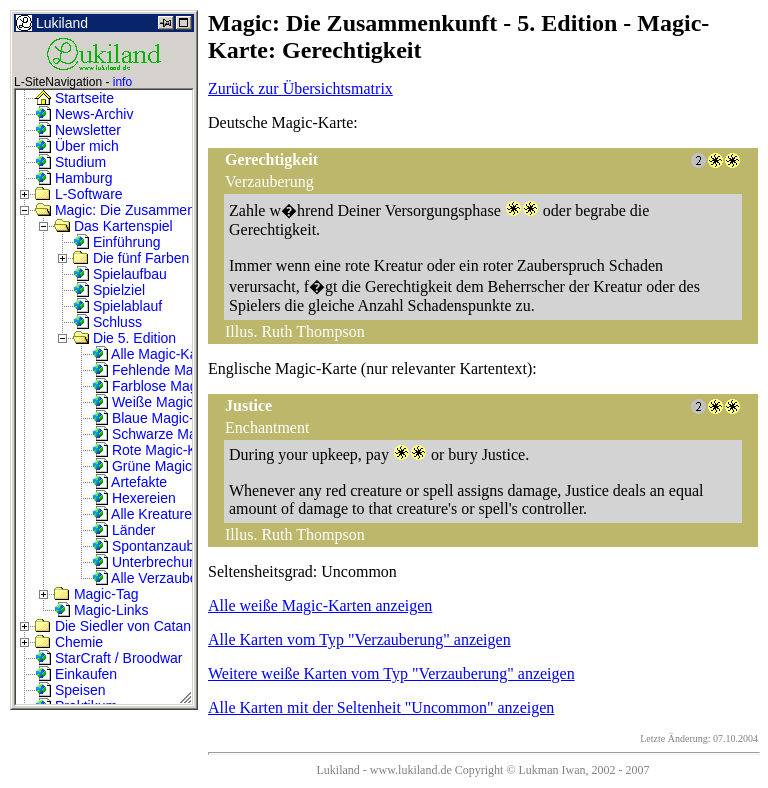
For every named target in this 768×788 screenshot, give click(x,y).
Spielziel (109, 290)
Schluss (107, 322)
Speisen (70, 690)
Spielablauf (117, 306)
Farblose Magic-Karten (173, 386)
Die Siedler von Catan (113, 626)
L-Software (79, 194)
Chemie (69, 642)
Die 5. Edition (124, 338)
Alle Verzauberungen (166, 578)
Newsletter (78, 130)
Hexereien (134, 498)
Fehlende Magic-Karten (174, 370)
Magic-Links (101, 610)
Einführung (117, 242)
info (122, 82)
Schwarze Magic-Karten (176, 434)
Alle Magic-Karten (157, 354)
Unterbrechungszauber (173, 562)
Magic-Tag (96, 594)
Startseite (74, 98)
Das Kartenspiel (113, 226)
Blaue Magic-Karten (163, 418)
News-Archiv (84, 114)
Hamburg (73, 178)
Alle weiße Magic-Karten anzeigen (320, 605)
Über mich (77, 146)
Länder (123, 530)
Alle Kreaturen (146, 514)
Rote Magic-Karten (160, 450)
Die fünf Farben (131, 258)
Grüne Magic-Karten (165, 466)
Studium (70, 162)
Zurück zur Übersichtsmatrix (300, 88)
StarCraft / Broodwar (109, 658)
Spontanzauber (149, 546)
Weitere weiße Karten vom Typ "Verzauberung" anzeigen (391, 673)
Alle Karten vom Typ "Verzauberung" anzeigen (359, 639)
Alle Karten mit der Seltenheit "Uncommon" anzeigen (381, 707)
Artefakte (129, 482)
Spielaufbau (120, 274)
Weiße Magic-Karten (165, 402)
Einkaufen (76, 674)
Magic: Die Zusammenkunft (130, 210)
